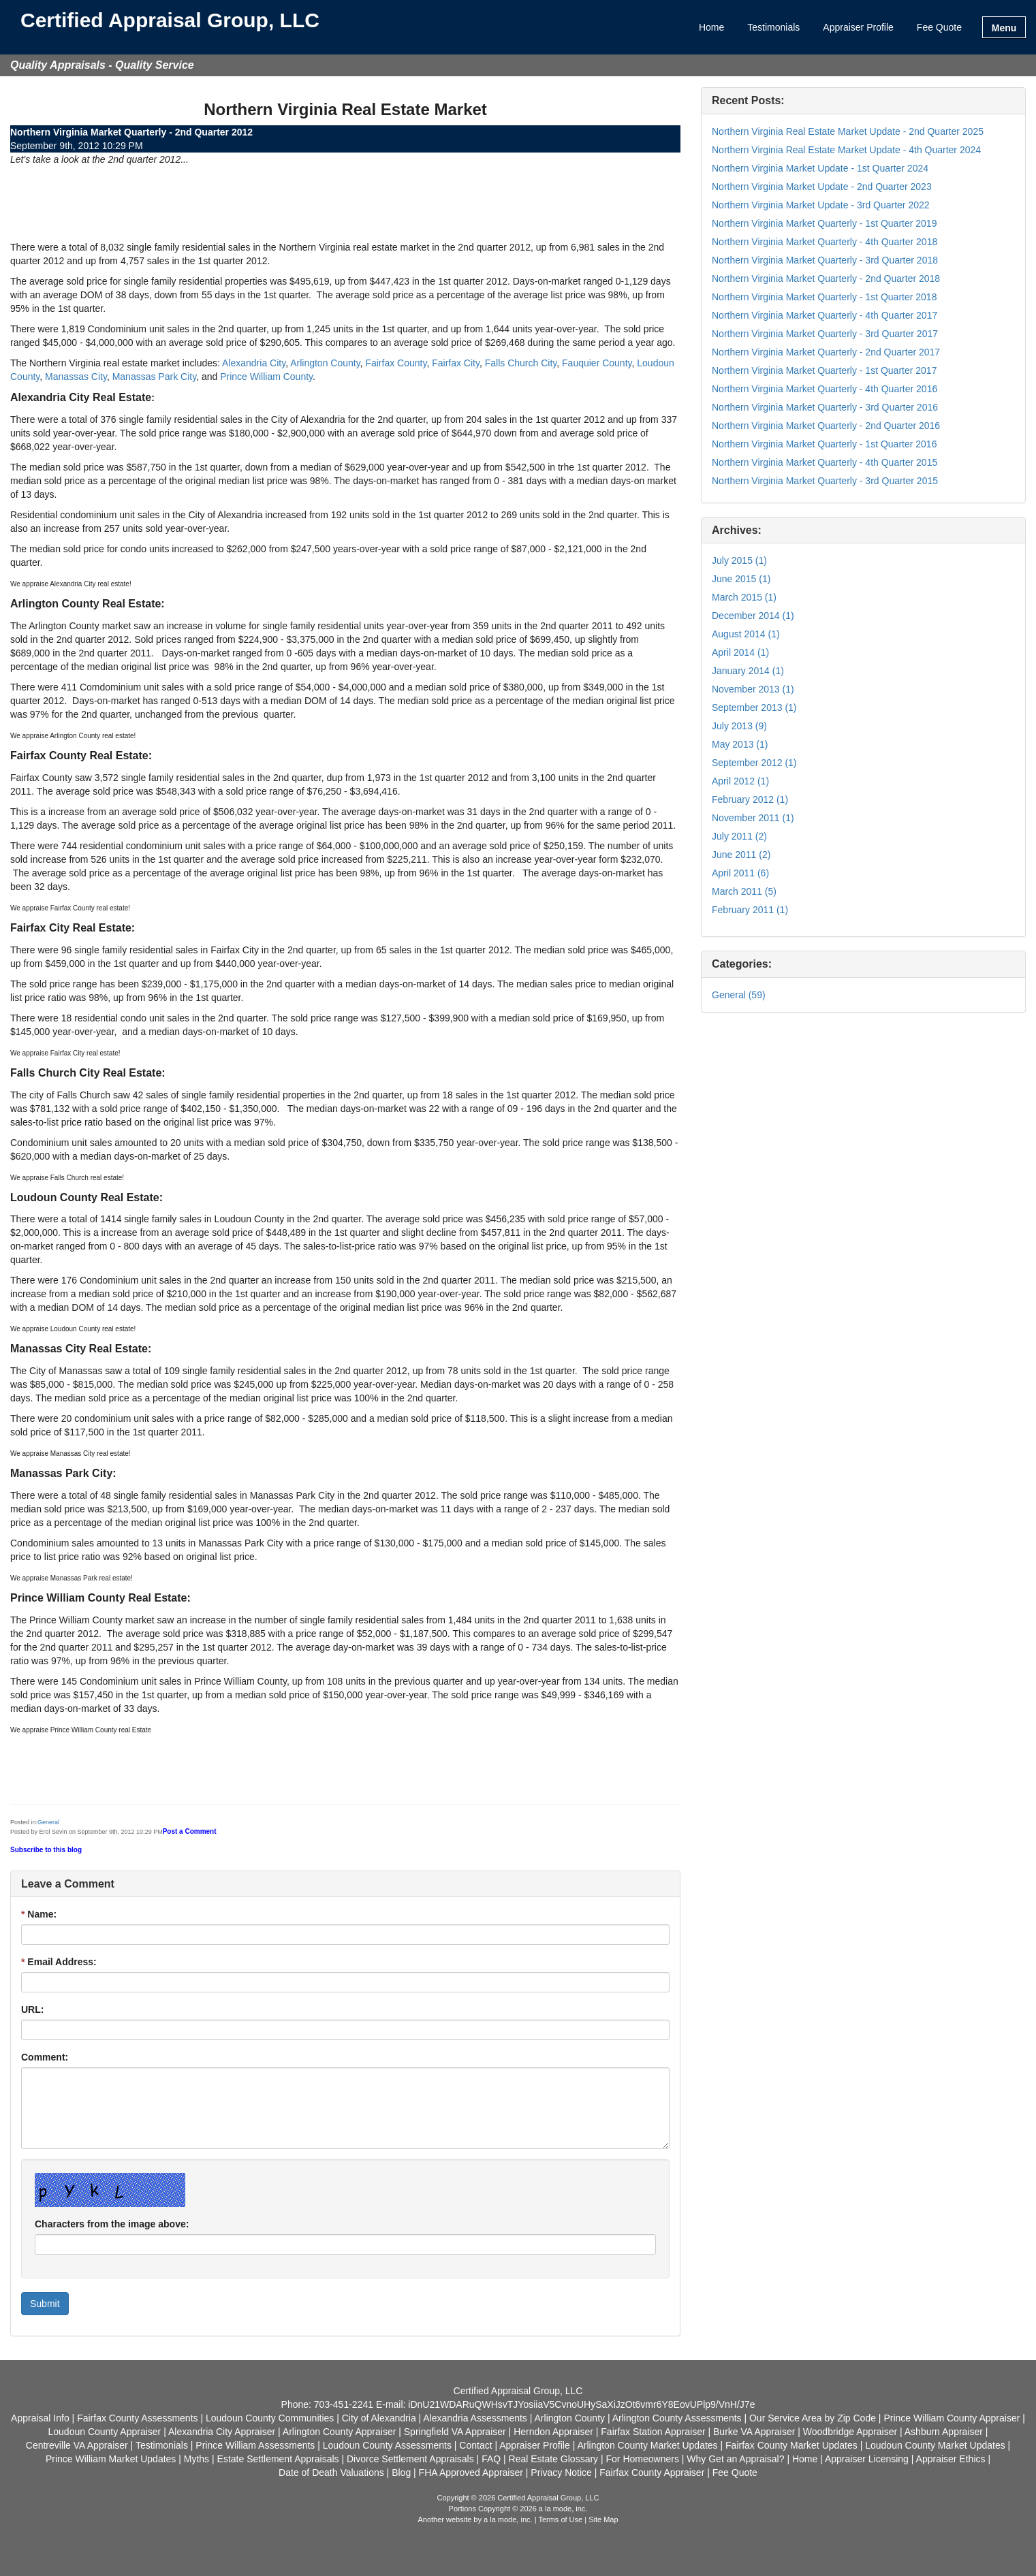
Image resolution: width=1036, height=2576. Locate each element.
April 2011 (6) (740, 873)
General (48, 1822)
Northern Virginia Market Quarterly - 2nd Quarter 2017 (826, 352)
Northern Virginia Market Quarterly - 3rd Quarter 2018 (825, 260)
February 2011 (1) (750, 909)
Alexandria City (253, 362)
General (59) (739, 994)
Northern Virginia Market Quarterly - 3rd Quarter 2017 (825, 333)
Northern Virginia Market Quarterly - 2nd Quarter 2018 (826, 278)
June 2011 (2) (741, 854)
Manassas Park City (154, 376)
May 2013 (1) (740, 744)
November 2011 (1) (753, 817)
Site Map (603, 2519)
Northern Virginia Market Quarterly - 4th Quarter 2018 (824, 241)
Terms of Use (560, 2519)
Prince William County (266, 376)
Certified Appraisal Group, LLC (169, 20)
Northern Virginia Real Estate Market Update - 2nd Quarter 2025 (848, 131)
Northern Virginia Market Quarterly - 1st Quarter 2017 (824, 370)
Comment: (44, 2057)
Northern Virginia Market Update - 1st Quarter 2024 (820, 168)
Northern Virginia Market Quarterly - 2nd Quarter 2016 (826, 425)
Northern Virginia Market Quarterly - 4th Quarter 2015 (824, 462)
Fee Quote (939, 27)
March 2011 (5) (744, 891)
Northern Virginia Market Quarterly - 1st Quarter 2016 (824, 444)
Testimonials (773, 27)
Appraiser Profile (858, 27)
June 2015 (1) (741, 578)
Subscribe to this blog (46, 1850)
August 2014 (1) (746, 634)
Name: (39, 1914)
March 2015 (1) (744, 597)
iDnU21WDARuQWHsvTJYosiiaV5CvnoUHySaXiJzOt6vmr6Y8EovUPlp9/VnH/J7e (581, 2404)
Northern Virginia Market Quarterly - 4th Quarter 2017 (824, 315)
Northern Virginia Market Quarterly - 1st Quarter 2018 (824, 296)
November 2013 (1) (753, 689)
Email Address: (59, 1961)
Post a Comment (190, 1831)
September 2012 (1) (754, 762)
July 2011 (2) (739, 836)
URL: (32, 2009)
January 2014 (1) (748, 670)
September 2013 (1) (754, 707)
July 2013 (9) (739, 725)
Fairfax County (395, 362)
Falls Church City (521, 362)
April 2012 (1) (740, 781)
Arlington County (325, 362)
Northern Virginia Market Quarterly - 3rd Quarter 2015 (825, 480)
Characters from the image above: (112, 2224)
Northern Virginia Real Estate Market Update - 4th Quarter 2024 (846, 149)
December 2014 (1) (753, 615)
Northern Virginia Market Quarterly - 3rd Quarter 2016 (825, 407)
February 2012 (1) (750, 799)
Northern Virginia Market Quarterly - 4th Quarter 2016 (824, 388)
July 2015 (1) (739, 560)
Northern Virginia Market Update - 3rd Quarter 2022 (821, 205)
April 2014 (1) (740, 652)
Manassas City (76, 376)
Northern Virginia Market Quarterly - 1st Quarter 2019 (824, 223)
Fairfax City (456, 362)
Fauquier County (596, 362)
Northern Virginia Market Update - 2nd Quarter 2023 (822, 186)
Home (711, 27)
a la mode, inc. (508, 2519)
